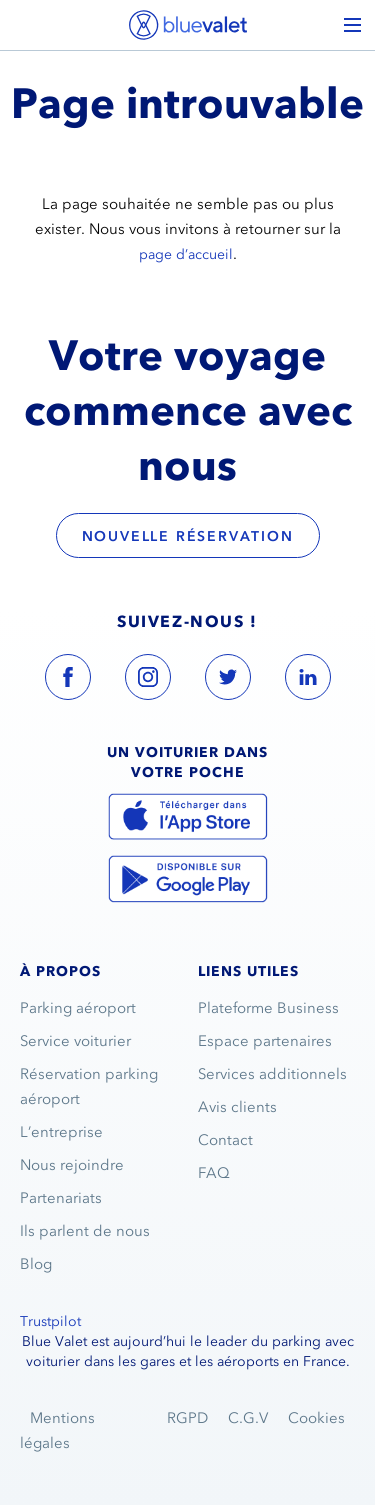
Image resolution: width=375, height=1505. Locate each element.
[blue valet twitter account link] (228, 681)
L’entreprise (61, 1132)
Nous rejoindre (72, 1165)
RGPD (187, 1418)
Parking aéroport (78, 1008)
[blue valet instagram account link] (148, 681)
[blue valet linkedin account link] (308, 681)
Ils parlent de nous (85, 1231)
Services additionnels (272, 1074)
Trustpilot (50, 1321)
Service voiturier (75, 1041)
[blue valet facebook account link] (68, 681)
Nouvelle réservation (188, 536)
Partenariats (61, 1198)
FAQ (214, 1173)
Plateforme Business (268, 1008)
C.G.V (248, 1418)
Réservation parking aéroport (89, 1086)
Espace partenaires (265, 1041)
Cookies (316, 1418)
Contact (225, 1140)
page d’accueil (186, 254)
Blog (36, 1264)
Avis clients (237, 1107)
